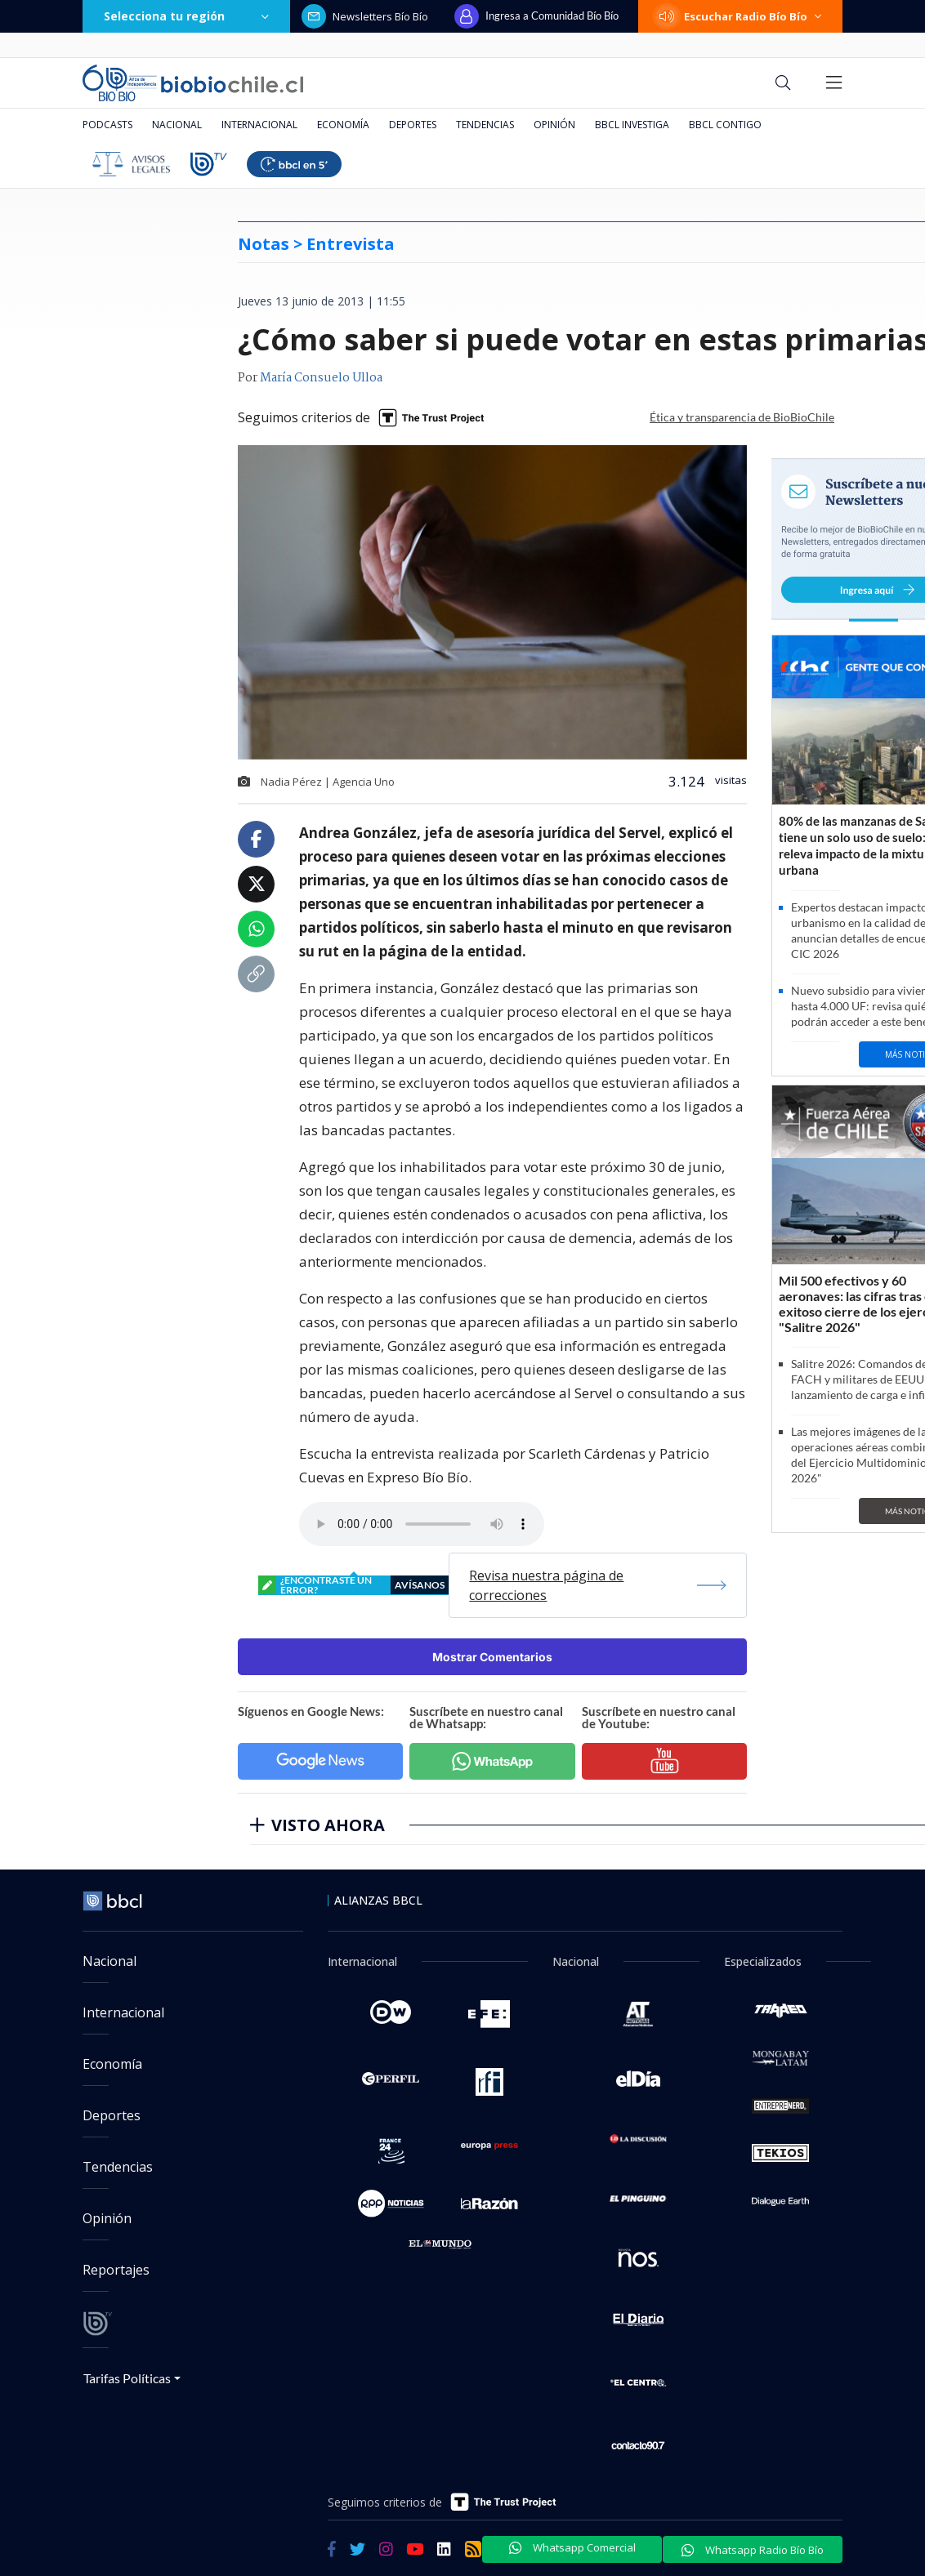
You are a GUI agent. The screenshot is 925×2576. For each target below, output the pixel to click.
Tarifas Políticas (127, 2378)
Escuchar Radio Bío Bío (740, 16)
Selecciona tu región (186, 16)
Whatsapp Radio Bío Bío (752, 2550)
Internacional (259, 124)
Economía (343, 124)
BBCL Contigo (725, 124)
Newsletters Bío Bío (365, 16)
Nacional (177, 124)
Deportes (412, 124)
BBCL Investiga (632, 124)
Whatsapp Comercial (572, 2547)
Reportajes (116, 2270)
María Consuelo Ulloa (321, 378)
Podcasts (107, 124)
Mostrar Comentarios (492, 1657)
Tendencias (485, 124)
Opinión (554, 124)
